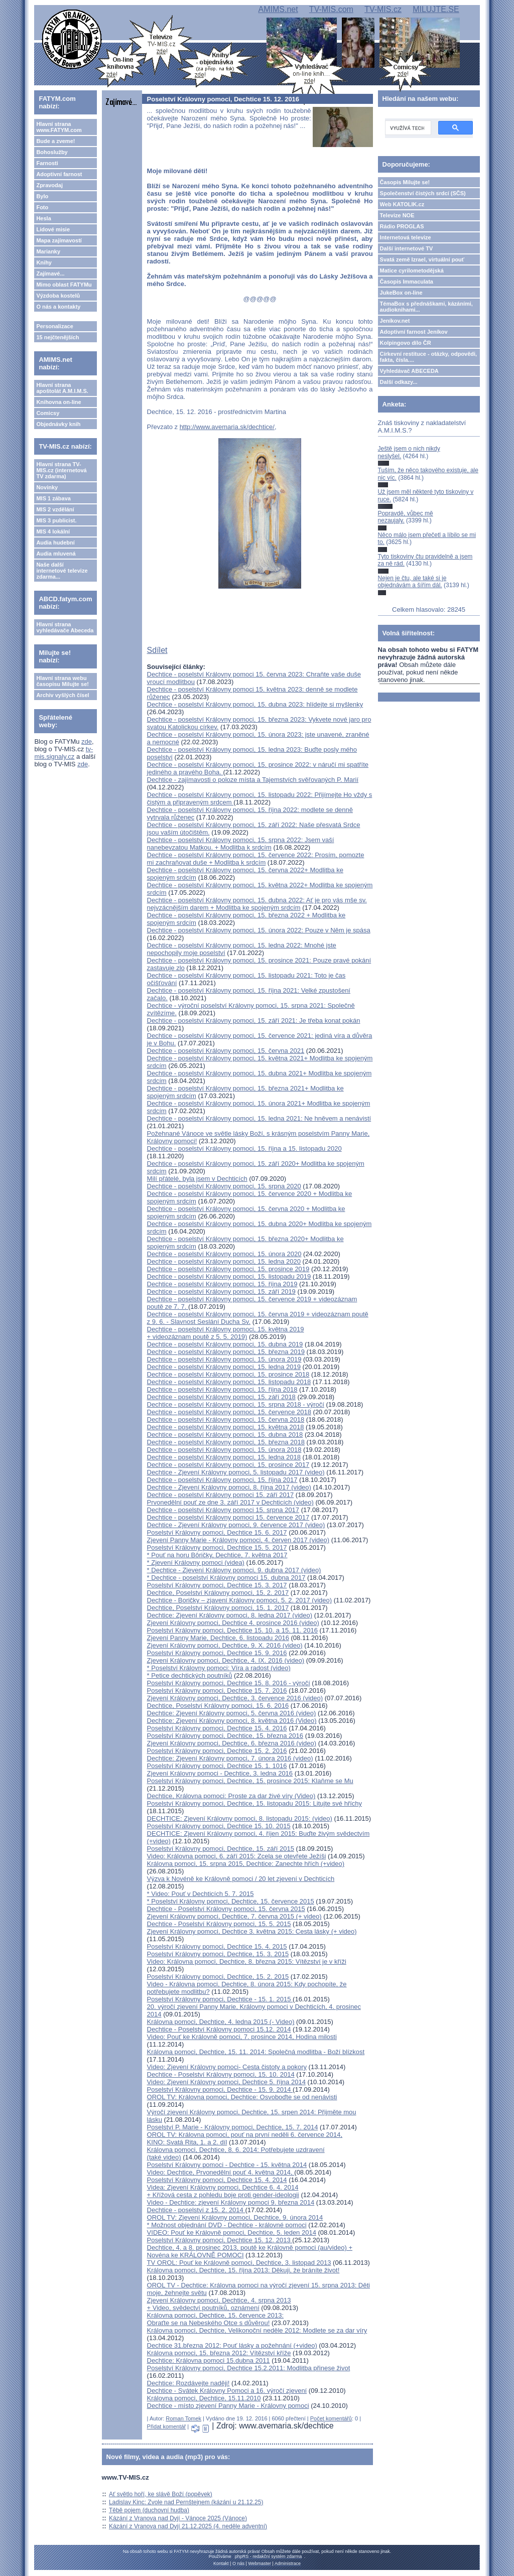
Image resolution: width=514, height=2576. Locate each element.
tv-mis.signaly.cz (63, 752)
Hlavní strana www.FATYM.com (58, 127)
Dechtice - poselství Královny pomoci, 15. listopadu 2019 (229, 1276)
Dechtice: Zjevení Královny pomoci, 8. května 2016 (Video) (232, 1720)
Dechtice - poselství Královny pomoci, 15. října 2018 (222, 1389)
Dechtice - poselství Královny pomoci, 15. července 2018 (229, 1412)
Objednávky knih (58, 424)
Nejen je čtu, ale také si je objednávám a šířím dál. (412, 582)
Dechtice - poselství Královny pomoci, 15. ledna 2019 (224, 1367)
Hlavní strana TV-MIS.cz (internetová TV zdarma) (61, 470)
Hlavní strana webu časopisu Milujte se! (62, 681)
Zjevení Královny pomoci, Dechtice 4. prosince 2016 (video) (233, 1622)
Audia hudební (55, 542)
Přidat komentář (166, 2426)
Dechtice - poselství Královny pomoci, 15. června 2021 (226, 1050)
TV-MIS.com (331, 9)
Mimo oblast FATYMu (63, 285)
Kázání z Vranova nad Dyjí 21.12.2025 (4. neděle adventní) (188, 2526)
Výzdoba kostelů (58, 296)
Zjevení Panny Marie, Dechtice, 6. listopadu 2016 (218, 1638)
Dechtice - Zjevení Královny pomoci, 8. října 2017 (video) (229, 1487)
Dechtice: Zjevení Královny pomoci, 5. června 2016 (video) (231, 1713)
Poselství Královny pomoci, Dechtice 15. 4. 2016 (217, 1728)
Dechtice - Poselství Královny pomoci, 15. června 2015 (226, 1909)
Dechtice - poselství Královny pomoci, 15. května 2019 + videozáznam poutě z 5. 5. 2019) (225, 1332)
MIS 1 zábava (53, 498)
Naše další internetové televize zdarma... (61, 571)
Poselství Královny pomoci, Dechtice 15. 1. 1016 (217, 1766)
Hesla (43, 218)
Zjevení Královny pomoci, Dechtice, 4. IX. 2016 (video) (226, 1660)
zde (86, 741)
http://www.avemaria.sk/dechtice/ (227, 427)
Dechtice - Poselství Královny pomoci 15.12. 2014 (219, 2029)
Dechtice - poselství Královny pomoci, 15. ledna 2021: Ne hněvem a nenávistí (259, 1118)
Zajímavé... (50, 273)
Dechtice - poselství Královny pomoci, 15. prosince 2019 (228, 1269)
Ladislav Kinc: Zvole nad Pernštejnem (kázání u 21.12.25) (186, 2502)
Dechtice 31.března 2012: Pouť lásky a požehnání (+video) (232, 2345)
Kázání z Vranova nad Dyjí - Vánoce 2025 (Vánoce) (178, 2518)
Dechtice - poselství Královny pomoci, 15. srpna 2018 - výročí (235, 1404)
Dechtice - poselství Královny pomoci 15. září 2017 (220, 1495)
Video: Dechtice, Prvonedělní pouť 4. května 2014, (221, 2172)
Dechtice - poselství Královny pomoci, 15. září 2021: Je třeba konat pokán (253, 1020)
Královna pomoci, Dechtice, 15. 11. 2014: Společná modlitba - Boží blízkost (256, 2052)
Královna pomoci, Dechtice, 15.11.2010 (204, 2398)
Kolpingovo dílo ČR (405, 343)
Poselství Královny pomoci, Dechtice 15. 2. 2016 (217, 1750)
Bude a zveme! (55, 141)
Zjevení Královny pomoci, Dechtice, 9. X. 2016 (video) (225, 1645)
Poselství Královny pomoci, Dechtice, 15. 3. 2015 (218, 1954)
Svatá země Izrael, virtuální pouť (422, 259)
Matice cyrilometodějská (412, 270)
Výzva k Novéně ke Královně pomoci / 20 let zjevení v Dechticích (241, 1878)
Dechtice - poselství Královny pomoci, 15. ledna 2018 (224, 1457)
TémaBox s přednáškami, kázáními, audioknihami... (426, 307)
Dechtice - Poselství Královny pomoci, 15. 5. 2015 (219, 1924)
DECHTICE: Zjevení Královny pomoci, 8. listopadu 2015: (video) (239, 1818)
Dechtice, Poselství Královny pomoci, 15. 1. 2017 (218, 1607)
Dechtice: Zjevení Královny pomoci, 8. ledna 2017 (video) (230, 1615)
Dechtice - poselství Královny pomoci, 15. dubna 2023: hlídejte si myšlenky (255, 704)
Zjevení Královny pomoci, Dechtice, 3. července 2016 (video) (235, 1698)
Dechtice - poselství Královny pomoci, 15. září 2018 (221, 1397)
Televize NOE (397, 215)
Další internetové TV (406, 248)
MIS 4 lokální (53, 531)
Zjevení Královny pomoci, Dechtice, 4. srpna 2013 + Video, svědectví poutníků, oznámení (219, 2304)
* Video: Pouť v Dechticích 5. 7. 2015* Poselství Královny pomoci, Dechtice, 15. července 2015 (230, 1897)
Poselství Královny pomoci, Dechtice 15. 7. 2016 (217, 1690)
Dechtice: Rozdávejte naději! (188, 2383)
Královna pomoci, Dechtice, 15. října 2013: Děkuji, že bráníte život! (243, 2270)
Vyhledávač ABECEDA (409, 371)
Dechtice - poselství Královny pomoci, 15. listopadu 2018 (229, 1382)
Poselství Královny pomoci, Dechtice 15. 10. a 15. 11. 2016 (232, 1630)
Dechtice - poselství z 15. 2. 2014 (196, 2210)
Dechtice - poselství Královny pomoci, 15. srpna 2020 (224, 1186)
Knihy (44, 262)
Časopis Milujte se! (405, 182)
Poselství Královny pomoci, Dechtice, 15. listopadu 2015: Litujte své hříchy (254, 1803)
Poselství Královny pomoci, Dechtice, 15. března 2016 (225, 1735)
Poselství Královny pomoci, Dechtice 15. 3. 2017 (217, 1585)
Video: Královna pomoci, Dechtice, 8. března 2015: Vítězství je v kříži (246, 1961)
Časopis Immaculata (406, 282)
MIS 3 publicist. (56, 520)
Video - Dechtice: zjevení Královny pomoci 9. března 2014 (231, 2202)
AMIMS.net (278, 9)
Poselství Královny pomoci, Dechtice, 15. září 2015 (220, 1848)
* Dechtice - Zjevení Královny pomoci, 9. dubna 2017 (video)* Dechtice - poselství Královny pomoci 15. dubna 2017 (234, 1573)
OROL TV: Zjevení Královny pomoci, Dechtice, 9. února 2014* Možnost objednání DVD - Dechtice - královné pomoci (235, 2221)
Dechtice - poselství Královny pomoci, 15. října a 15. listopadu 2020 (244, 1148)
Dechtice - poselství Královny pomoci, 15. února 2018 (224, 1449)
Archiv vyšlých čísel (62, 695)
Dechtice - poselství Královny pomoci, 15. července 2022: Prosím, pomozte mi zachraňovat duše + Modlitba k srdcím (255, 858)
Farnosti (47, 163)
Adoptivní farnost (59, 174)
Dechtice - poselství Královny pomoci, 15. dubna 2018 (225, 1434)
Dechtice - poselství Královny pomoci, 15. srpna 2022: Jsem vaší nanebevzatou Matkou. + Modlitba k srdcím (240, 843)
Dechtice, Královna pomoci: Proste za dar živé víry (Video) (231, 1796)
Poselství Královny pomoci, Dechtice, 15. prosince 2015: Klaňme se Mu (250, 1781)
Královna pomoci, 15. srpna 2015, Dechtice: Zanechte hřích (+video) (245, 1863)
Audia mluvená (55, 554)
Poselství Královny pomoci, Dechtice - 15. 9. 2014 (220, 2089)
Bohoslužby (51, 152)
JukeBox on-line (401, 293)
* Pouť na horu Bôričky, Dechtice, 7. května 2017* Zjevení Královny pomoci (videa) (217, 1558)
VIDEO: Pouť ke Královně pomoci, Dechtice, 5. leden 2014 (231, 2232)
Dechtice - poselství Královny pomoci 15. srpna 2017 (223, 1510)
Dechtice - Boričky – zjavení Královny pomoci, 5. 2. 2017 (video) (239, 1600)
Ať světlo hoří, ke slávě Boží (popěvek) (160, 2494)
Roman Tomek (183, 2418)
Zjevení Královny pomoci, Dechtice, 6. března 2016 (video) (231, 1743)
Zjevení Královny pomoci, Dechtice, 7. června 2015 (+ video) (234, 1916)
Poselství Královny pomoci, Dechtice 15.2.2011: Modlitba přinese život (248, 2368)
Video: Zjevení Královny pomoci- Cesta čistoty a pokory (227, 2067)
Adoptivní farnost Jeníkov (414, 332)
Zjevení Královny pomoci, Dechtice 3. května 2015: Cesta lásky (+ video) (252, 1931)
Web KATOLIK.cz (402, 204)
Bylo (42, 196)
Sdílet (157, 650)
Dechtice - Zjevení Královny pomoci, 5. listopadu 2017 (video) (236, 1472)
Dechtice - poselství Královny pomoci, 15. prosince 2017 (228, 1464)
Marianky (48, 251)
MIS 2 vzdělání (55, 509)
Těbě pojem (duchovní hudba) (149, 2510)
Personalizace (54, 326)
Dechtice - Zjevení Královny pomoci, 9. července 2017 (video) (236, 1525)
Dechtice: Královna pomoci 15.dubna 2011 (208, 2360)
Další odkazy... (399, 382)
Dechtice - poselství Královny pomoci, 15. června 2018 (226, 1419)
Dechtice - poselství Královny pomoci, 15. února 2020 (224, 1254)
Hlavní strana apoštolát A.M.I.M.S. (62, 388)
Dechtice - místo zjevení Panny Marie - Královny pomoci (228, 2405)
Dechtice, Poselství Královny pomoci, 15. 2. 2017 (218, 1592)
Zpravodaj (49, 185)
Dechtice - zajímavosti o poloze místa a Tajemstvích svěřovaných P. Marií (252, 779)
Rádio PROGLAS (402, 226)
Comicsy (47, 413)
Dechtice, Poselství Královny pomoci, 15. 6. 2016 (218, 1705)
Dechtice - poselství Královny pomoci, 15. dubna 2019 (225, 1344)
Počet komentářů (331, 2418)
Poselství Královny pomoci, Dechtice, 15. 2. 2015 (218, 1976)
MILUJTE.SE (436, 9)
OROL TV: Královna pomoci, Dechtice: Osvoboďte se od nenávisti (242, 2097)
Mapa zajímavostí (58, 240)
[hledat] (407, 127)
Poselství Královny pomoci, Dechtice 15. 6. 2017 (217, 1532)
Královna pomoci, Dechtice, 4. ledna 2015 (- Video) (221, 2021)
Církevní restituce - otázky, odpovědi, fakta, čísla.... (428, 357)
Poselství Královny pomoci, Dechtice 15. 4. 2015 (217, 1946)
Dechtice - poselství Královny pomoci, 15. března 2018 (226, 1442)
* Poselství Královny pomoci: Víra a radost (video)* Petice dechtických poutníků (219, 1671)
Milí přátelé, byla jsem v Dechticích (197, 1178)
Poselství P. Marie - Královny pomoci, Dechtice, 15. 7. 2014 (232, 2127)
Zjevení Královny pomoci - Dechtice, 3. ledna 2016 (220, 1773)
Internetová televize (405, 237)
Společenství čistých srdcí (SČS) (423, 193)
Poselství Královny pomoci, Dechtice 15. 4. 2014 (217, 2180)
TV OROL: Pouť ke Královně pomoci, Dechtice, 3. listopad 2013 (239, 2262)
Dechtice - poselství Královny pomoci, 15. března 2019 (226, 1351)
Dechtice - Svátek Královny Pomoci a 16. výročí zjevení (227, 2390)
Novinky (47, 487)
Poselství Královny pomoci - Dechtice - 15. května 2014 (227, 2164)
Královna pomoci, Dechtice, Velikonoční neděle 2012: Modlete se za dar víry (257, 2330)
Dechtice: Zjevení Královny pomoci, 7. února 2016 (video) (230, 1758)
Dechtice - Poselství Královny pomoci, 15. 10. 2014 (221, 2074)
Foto (42, 207)
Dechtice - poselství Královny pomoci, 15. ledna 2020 (224, 1261)
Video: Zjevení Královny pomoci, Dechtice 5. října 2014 (226, 2082)
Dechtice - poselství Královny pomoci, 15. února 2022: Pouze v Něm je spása (258, 930)
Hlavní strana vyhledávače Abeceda (64, 627)
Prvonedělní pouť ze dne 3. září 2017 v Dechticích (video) (230, 1502)
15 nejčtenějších (57, 337)
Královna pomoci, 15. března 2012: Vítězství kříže (219, 2353)
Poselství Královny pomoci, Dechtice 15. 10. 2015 (219, 1826)
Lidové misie (53, 229)
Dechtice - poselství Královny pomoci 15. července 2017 (228, 1517)
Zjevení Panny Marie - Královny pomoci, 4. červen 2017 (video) (238, 1540)
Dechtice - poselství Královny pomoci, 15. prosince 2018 (228, 1374)
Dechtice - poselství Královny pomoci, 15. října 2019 (222, 1284)
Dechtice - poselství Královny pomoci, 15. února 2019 (224, 1359)
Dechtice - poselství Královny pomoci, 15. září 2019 (221, 1291)
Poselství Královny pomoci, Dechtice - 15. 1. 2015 (220, 1999)
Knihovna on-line (58, 402)
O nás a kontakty (58, 307)
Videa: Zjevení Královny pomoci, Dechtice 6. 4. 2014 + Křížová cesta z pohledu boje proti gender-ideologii (223, 2191)
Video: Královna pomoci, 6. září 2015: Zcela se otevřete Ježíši (236, 1856)
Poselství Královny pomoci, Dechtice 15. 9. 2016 (217, 1653)
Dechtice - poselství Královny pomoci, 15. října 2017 (222, 1479)
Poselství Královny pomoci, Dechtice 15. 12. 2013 (220, 2240)
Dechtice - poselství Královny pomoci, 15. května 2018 (225, 1427)
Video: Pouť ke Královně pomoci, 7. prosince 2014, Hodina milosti (242, 2037)
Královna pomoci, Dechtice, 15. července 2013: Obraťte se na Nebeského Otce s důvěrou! (215, 2319)
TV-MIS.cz (383, 9)
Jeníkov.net (395, 321)
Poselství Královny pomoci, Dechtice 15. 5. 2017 (217, 1547)
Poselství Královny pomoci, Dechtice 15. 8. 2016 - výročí (228, 1683)
